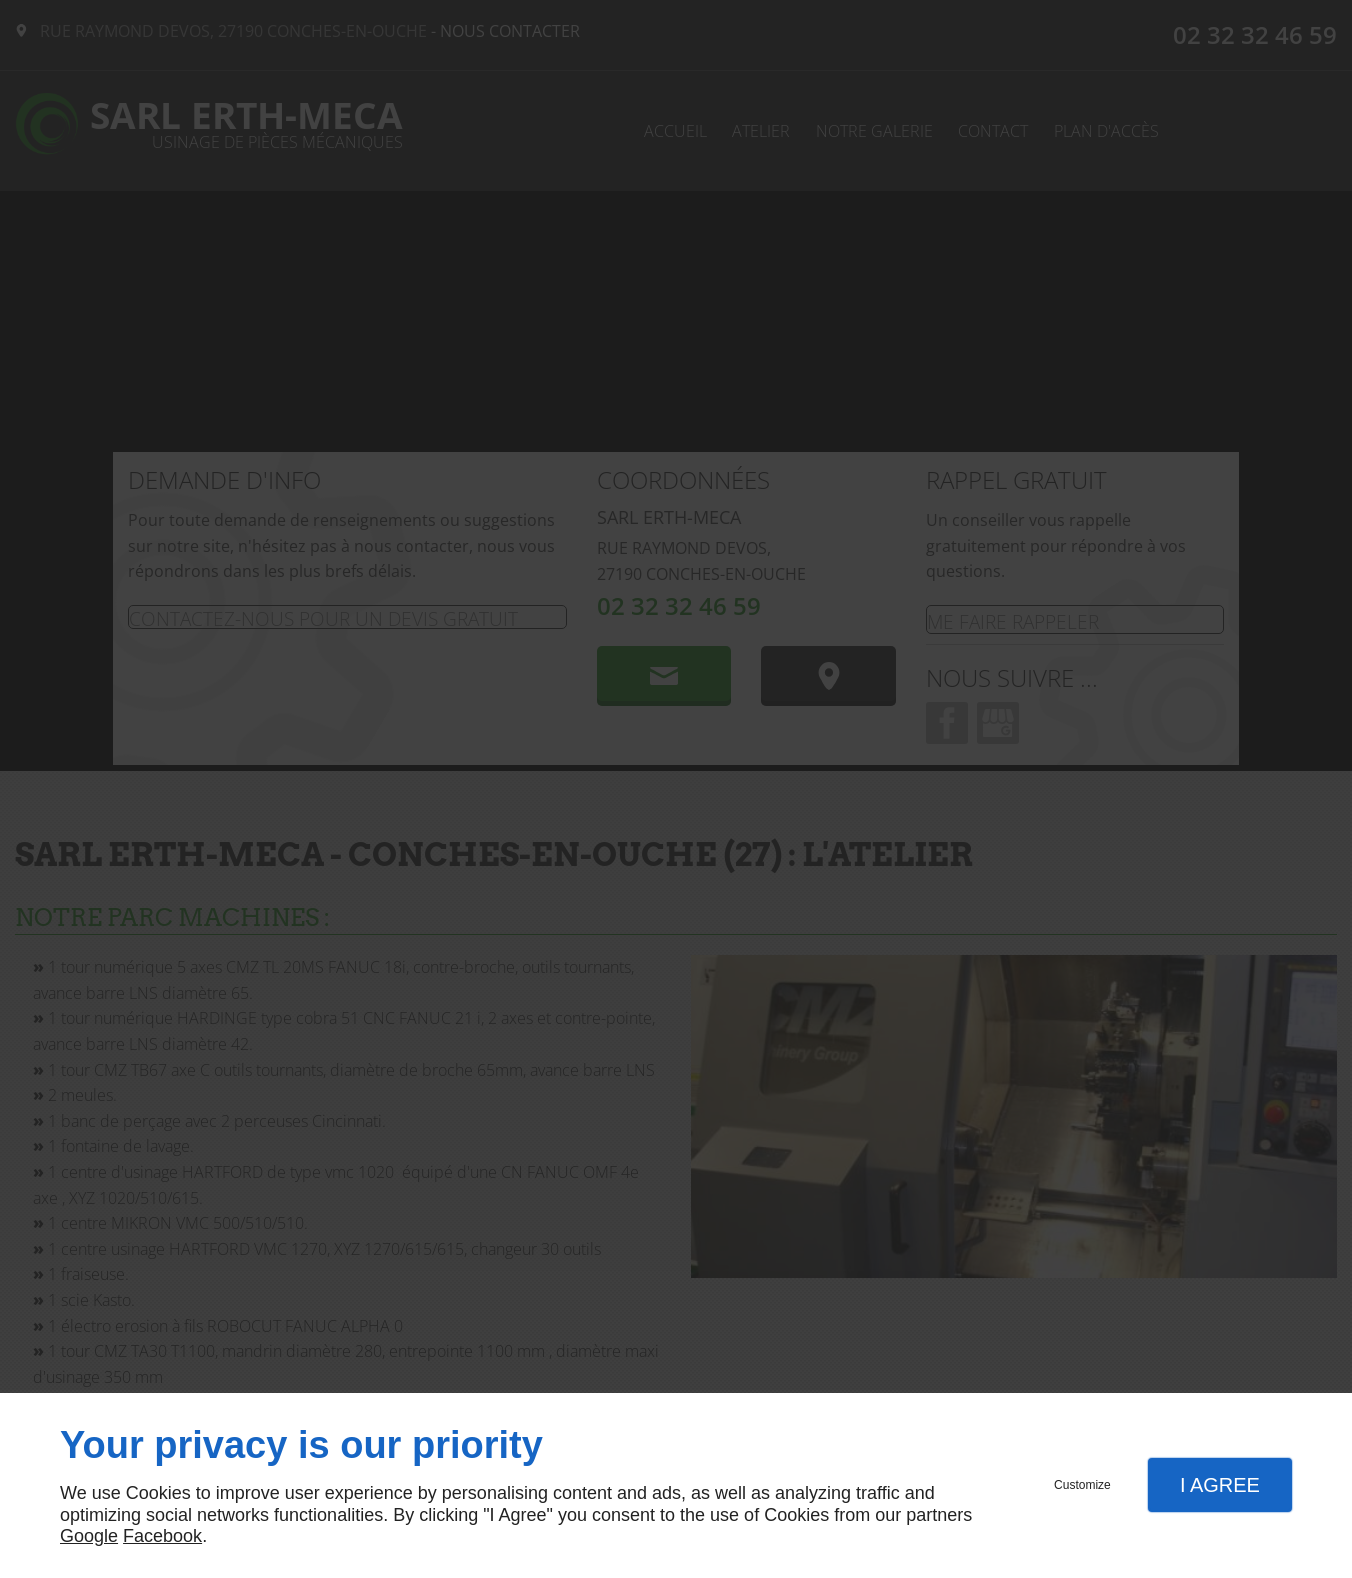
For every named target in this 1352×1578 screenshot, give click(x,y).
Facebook (162, 1536)
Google (89, 1536)
